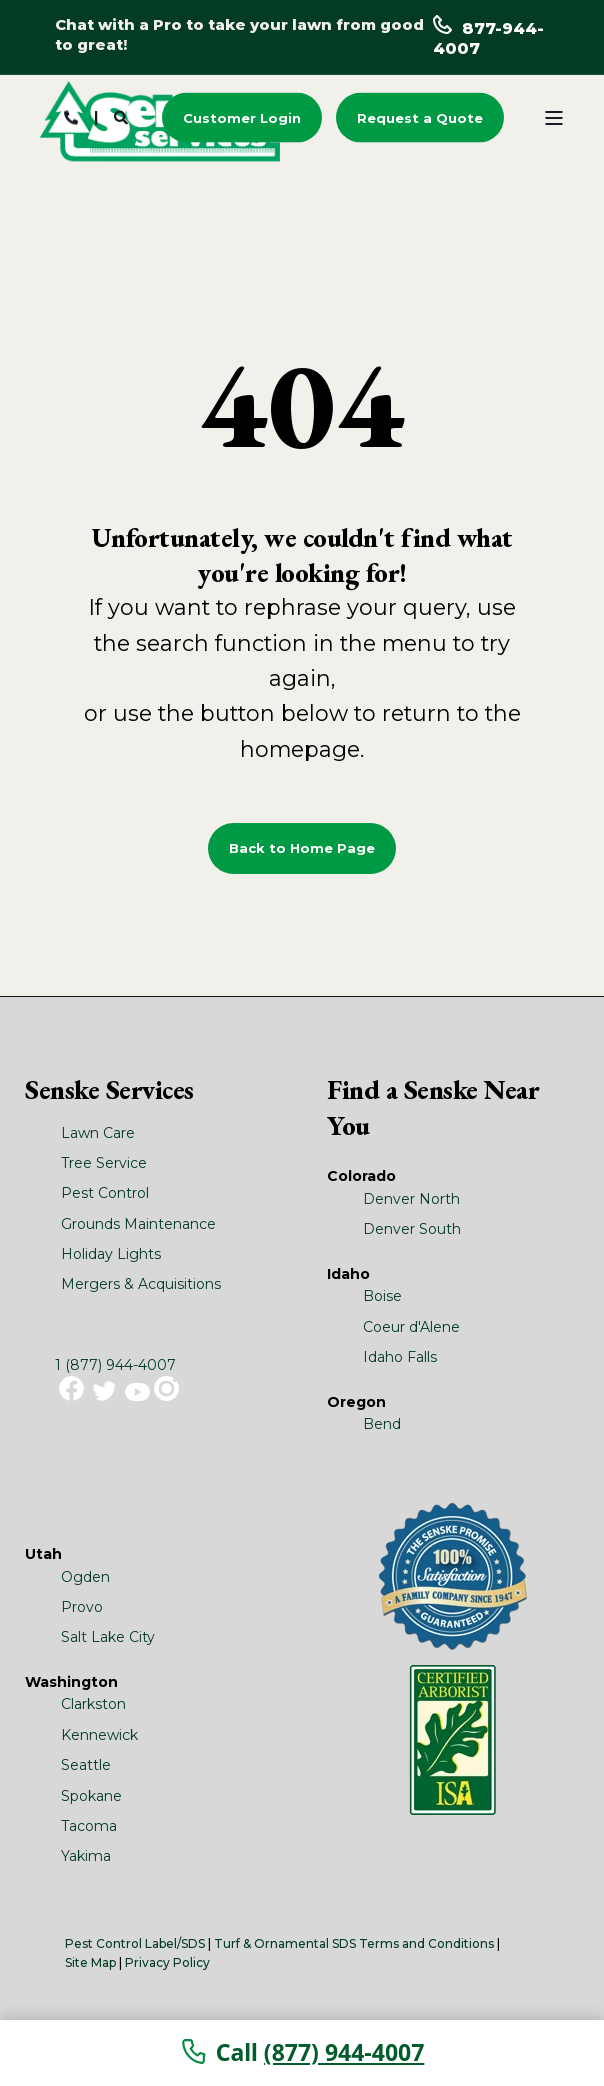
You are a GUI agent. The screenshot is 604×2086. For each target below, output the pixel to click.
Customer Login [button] (242, 117)
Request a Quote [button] (420, 117)
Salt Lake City (108, 1637)
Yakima (86, 1856)
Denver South (412, 1229)
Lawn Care (98, 1133)
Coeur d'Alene (411, 1327)
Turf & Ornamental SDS (285, 1943)
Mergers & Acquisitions (141, 1284)
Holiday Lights (111, 1254)
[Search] (123, 116)
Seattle (86, 1765)
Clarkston (93, 1704)
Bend (382, 1424)
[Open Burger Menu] (554, 118)
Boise (382, 1296)
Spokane (91, 1796)
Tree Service (104, 1163)
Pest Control (105, 1193)
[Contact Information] (71, 116)
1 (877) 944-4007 (115, 1365)
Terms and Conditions (426, 1943)
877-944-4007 (488, 38)
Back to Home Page (302, 848)
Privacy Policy (167, 1962)
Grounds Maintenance (138, 1224)
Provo (82, 1607)
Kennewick (99, 1735)
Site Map (90, 1962)
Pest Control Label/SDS (135, 1943)
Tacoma (89, 1826)
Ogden (85, 1577)
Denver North (411, 1199)
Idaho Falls (400, 1357)
